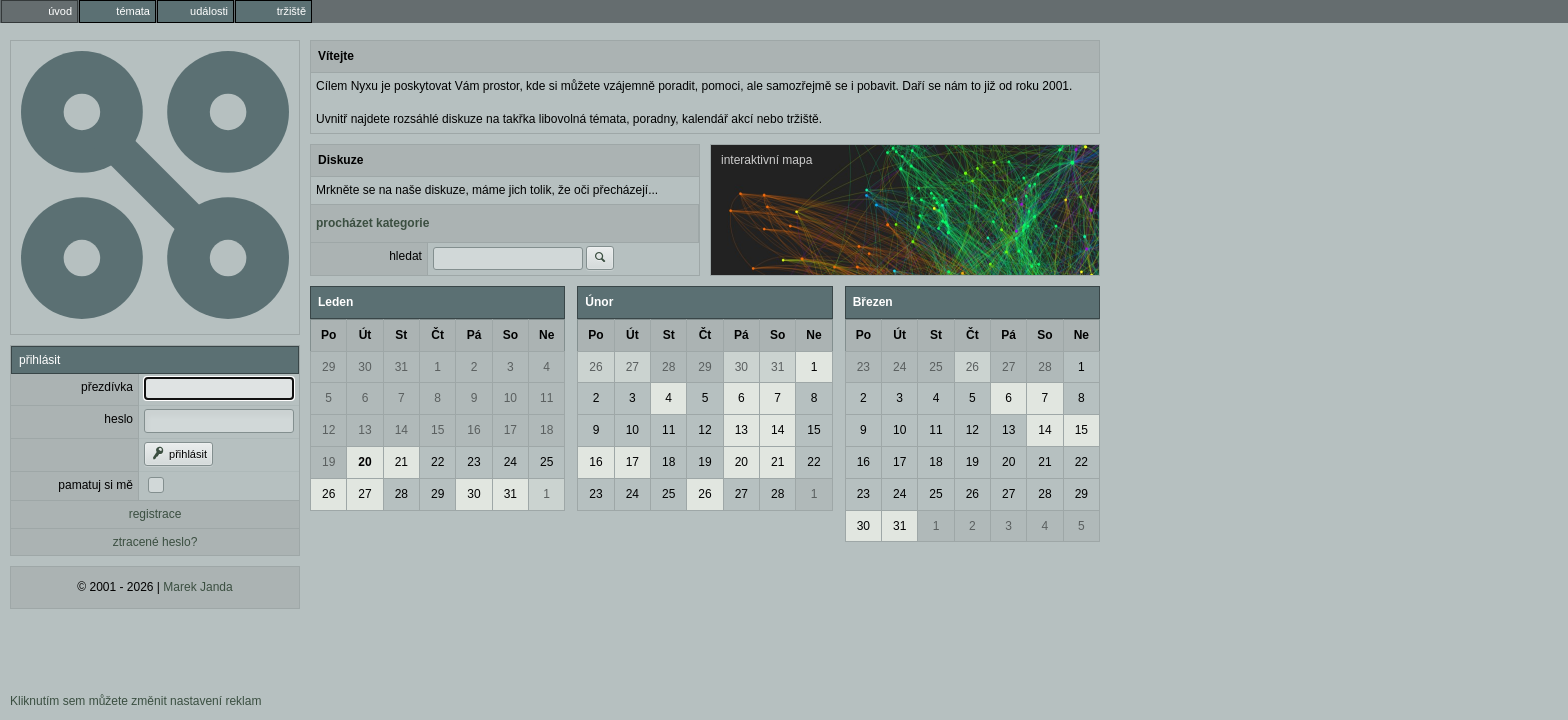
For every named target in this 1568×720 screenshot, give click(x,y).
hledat (405, 256)
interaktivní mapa (766, 160)
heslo (118, 419)
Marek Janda (197, 587)
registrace (155, 514)
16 (473, 430)
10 (510, 398)
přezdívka (107, 387)
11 (546, 398)
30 (364, 367)
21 (401, 462)
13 (364, 430)
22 (437, 462)
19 (328, 462)
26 (328, 494)
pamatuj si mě (95, 485)
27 (364, 494)
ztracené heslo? (155, 542)
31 (401, 367)
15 (437, 430)
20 (364, 462)
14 (401, 430)
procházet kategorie (372, 223)
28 (401, 494)
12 (328, 430)
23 (473, 462)
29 (328, 367)
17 (510, 430)
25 (546, 462)
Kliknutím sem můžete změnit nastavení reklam (135, 701)
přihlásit (178, 454)
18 (546, 430)
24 (510, 462)
